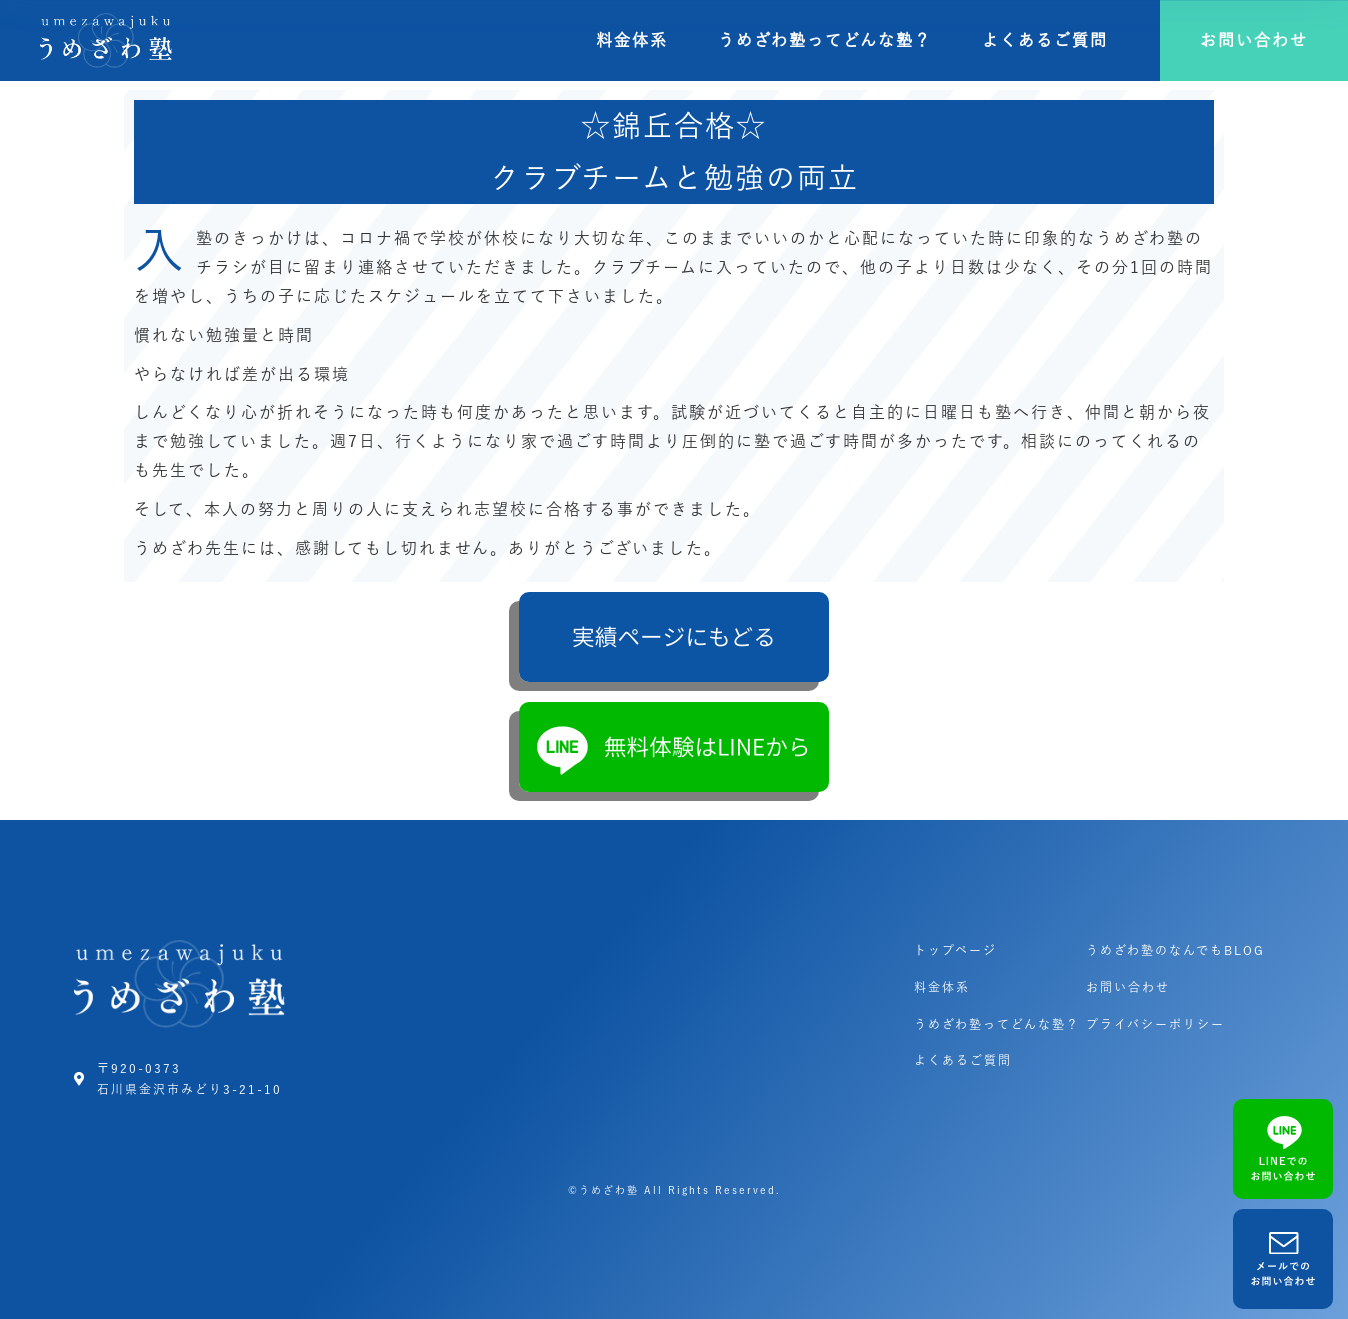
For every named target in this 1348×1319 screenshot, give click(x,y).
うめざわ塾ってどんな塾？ (825, 40)
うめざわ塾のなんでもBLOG (1175, 950)
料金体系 (632, 40)
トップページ (955, 950)
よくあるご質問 (1045, 40)
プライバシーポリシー (1155, 1024)
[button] (1254, 40)
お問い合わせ (1128, 987)
